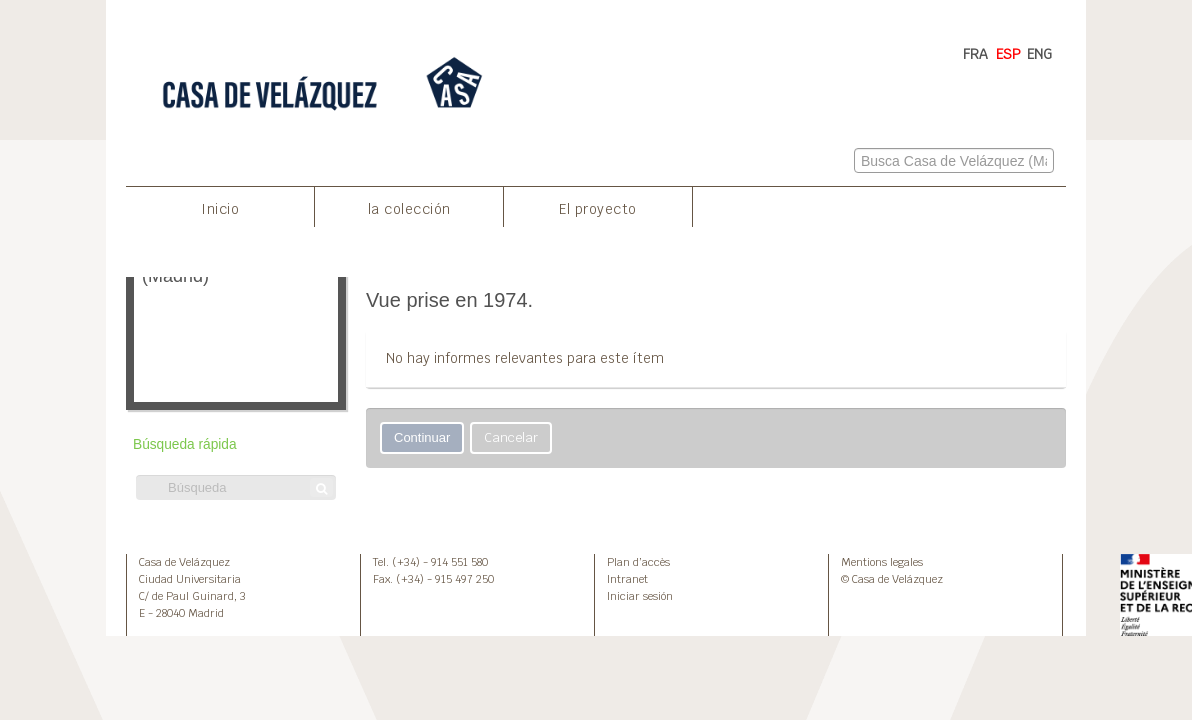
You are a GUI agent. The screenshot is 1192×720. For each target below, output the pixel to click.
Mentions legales (882, 562)
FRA (975, 54)
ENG (1039, 54)
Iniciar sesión (640, 596)
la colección (409, 209)
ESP (1008, 54)
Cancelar (511, 437)
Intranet (627, 579)
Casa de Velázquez (184, 562)
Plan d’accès (638, 562)
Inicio (220, 209)
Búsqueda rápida (185, 444)
